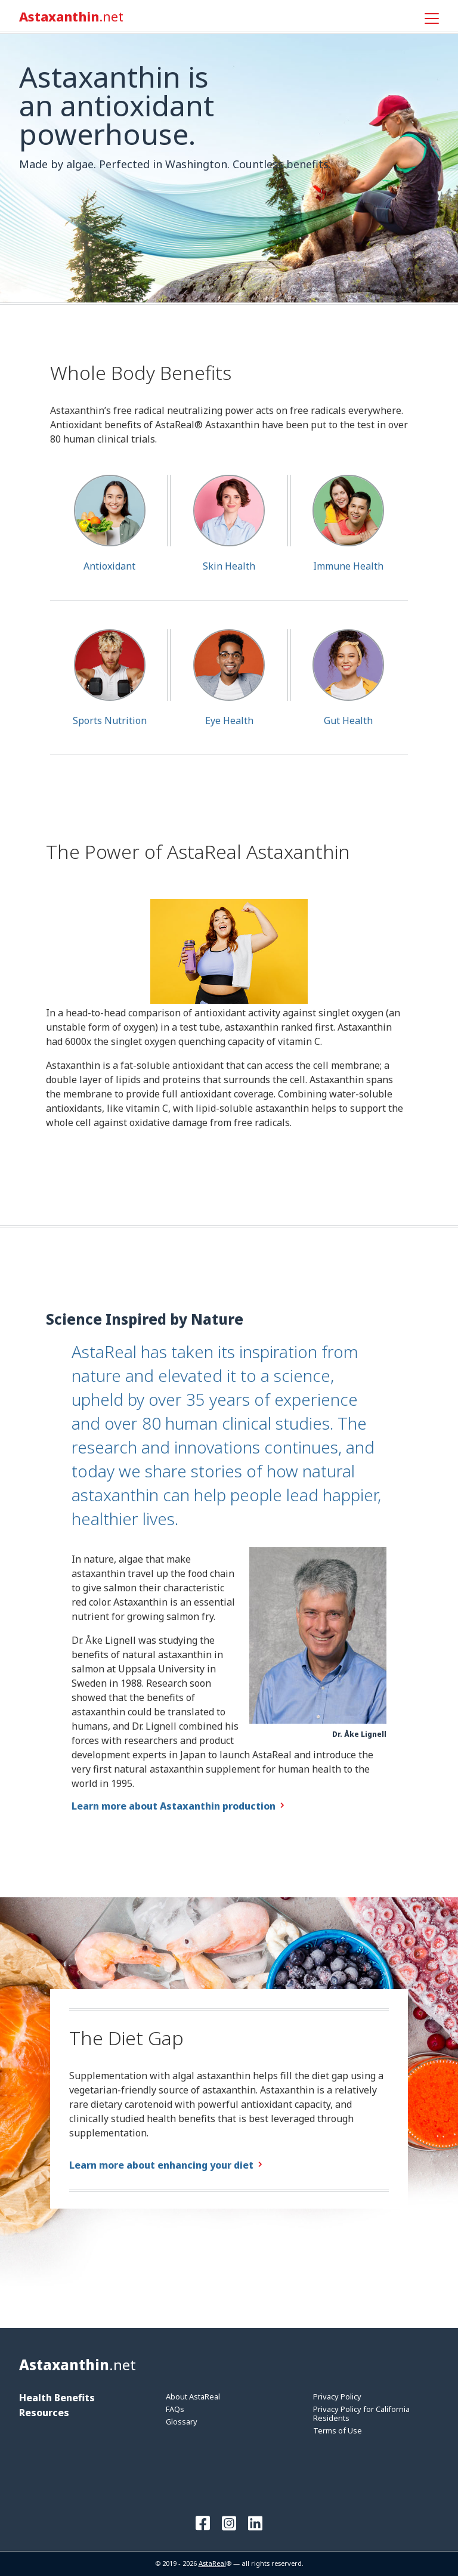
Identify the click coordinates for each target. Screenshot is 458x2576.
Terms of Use (337, 2430)
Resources (44, 2412)
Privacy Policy (337, 2396)
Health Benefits (57, 2397)
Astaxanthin (71, 17)
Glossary (181, 2421)
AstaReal (212, 2563)
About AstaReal (193, 2396)
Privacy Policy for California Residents (361, 2413)
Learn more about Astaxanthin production (174, 1806)
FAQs (175, 2409)
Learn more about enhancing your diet (161, 2164)
